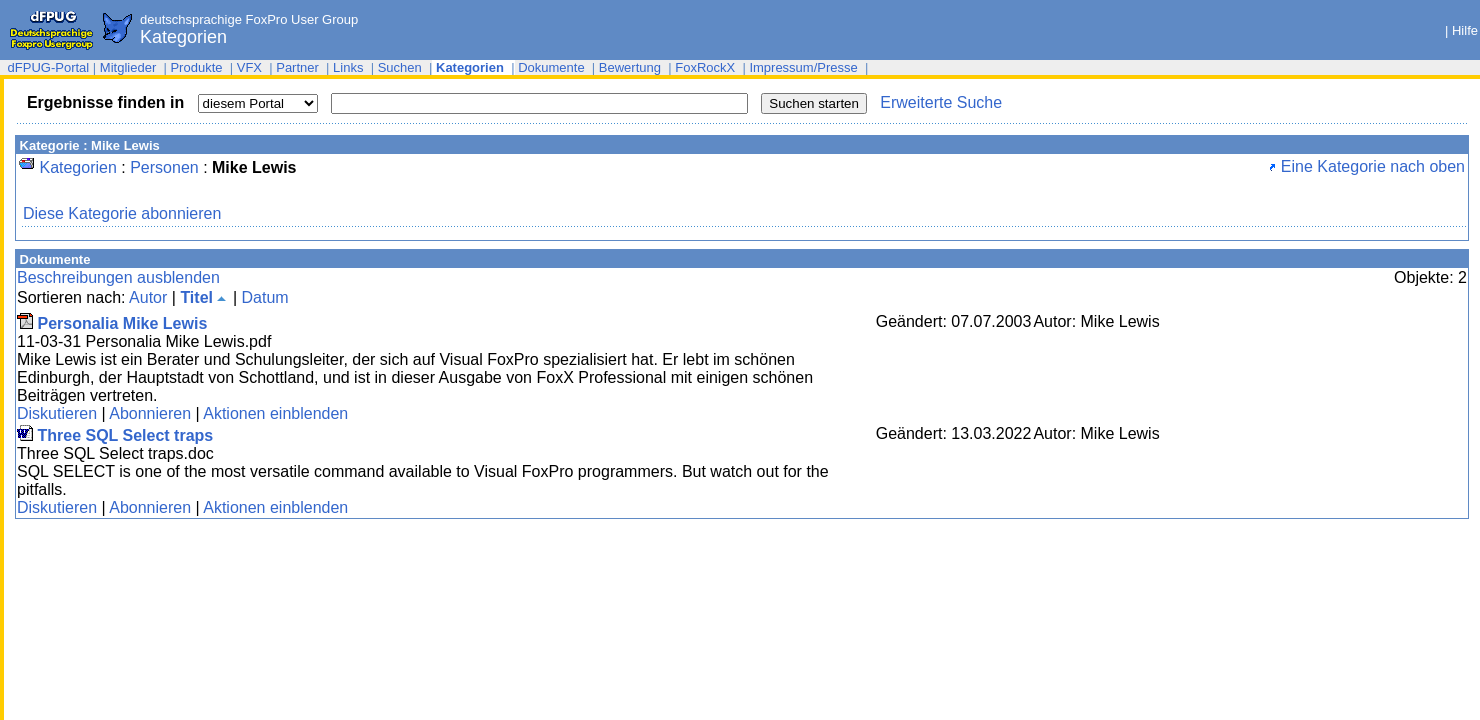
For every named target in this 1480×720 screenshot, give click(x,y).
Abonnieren (150, 413)
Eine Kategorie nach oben (1367, 166)
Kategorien (77, 167)
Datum (264, 297)
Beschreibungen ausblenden (118, 277)
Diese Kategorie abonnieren (122, 213)
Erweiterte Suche (941, 102)
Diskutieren (57, 413)
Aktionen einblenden (275, 413)
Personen (164, 167)
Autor (148, 297)
